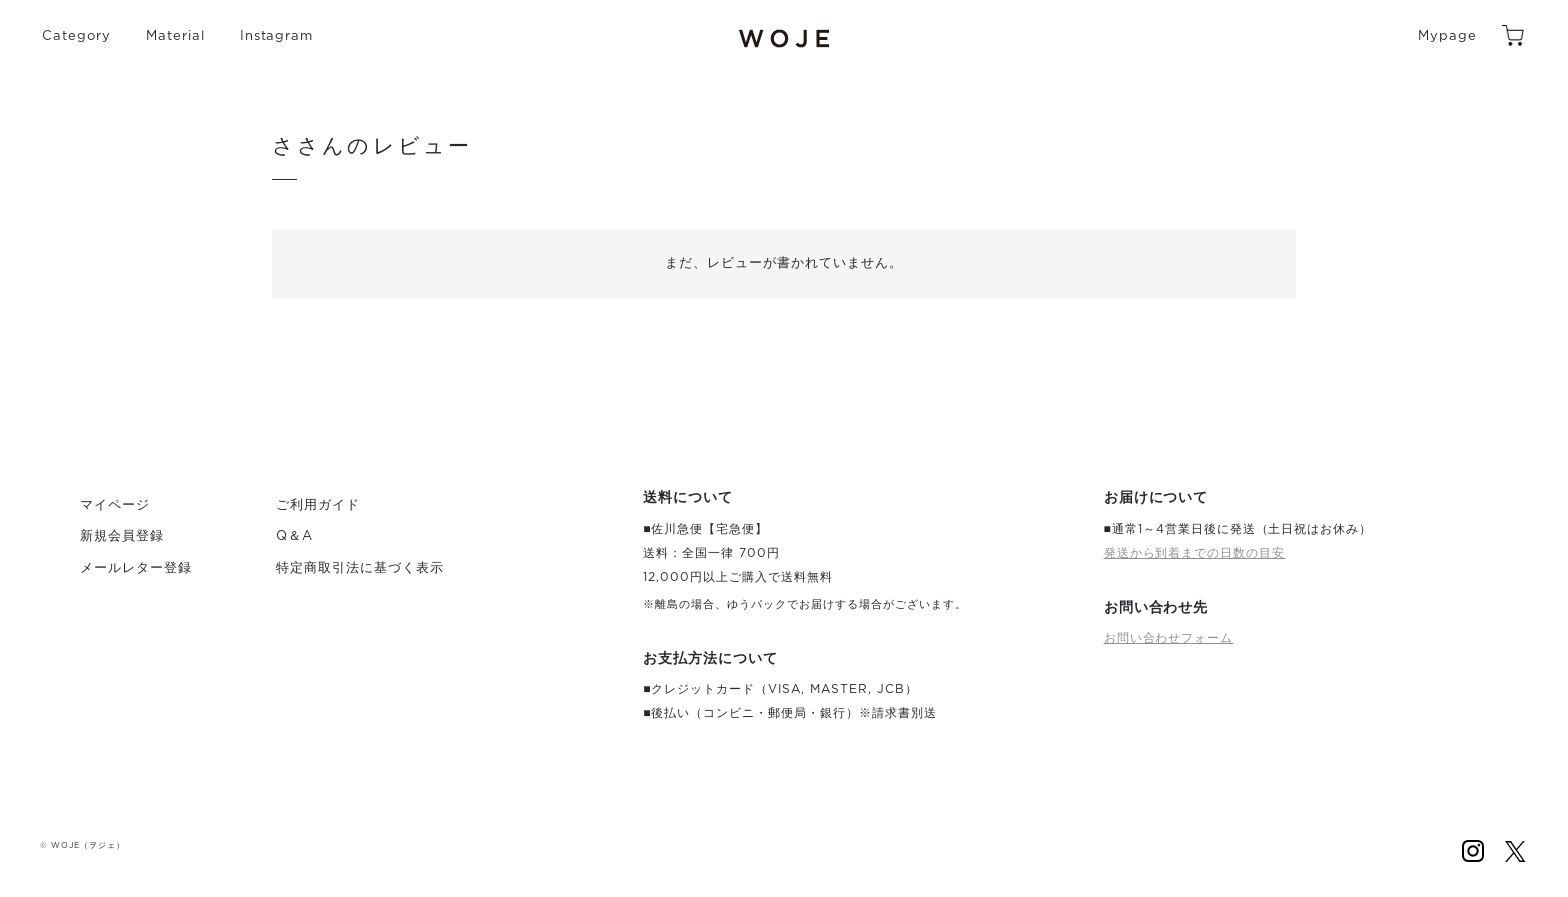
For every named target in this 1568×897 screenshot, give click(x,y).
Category (76, 36)
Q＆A (294, 536)
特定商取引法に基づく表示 (360, 568)
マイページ (115, 505)
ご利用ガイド (318, 505)
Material (175, 36)
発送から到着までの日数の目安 (1195, 553)
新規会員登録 (122, 536)
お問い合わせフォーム (1169, 638)
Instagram (277, 36)
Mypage (1447, 36)
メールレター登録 (136, 568)
